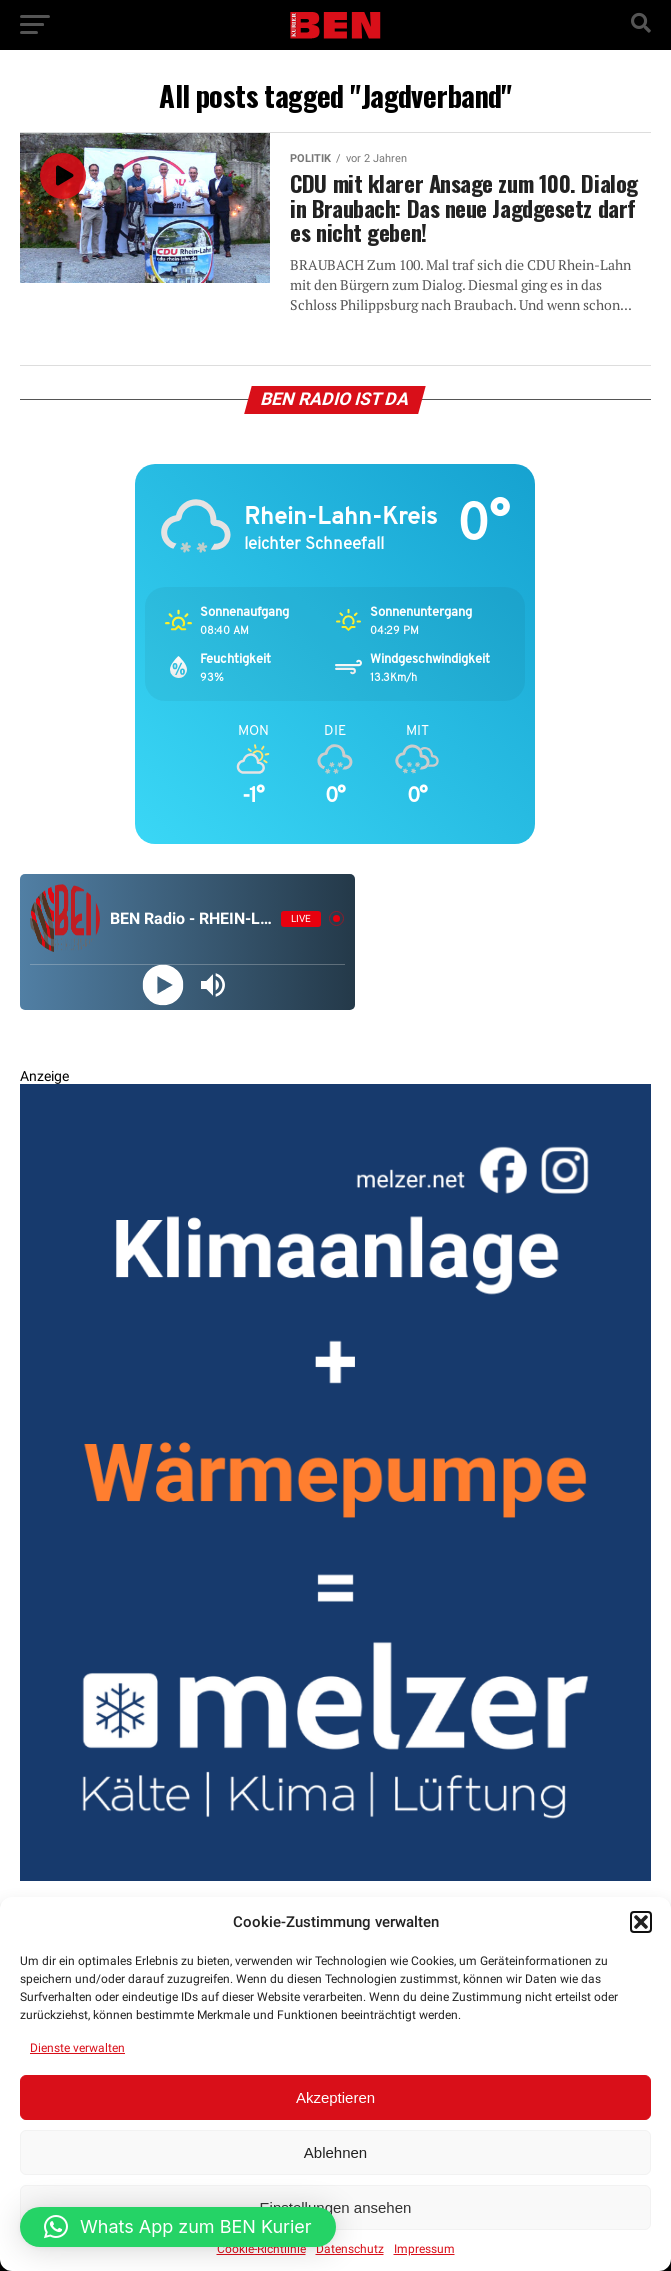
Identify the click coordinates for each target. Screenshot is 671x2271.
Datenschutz (350, 2249)
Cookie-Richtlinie (261, 2249)
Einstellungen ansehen (336, 2207)
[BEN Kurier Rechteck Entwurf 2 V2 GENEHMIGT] (335, 1876)
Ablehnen (335, 2152)
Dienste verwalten (77, 2048)
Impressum (424, 2249)
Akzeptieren (335, 2097)
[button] (641, 1922)
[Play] (162, 984)
